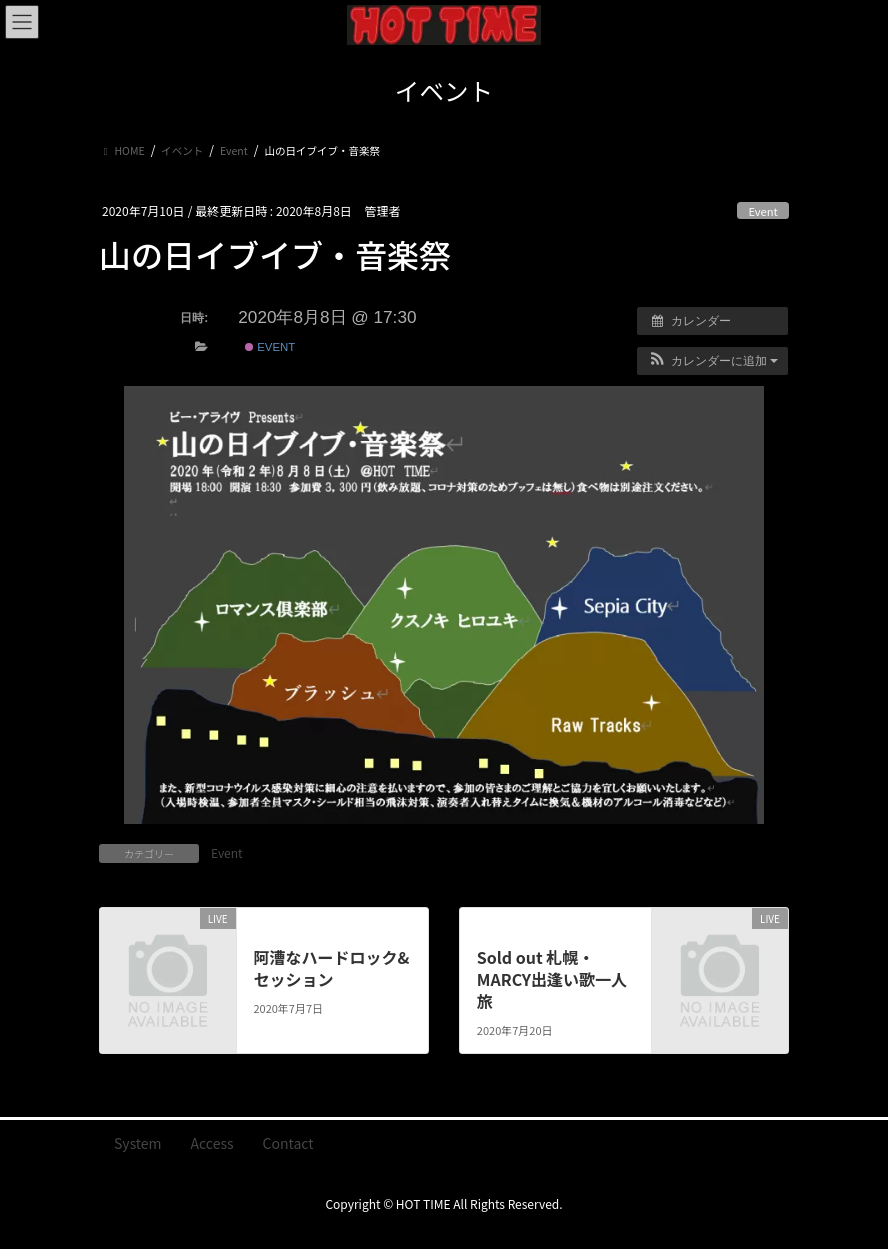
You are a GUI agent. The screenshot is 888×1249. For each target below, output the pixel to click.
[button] (712, 361)
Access (212, 1143)
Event (762, 211)
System (138, 1143)
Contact (288, 1143)
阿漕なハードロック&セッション (331, 968)
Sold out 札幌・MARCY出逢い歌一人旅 (552, 979)
